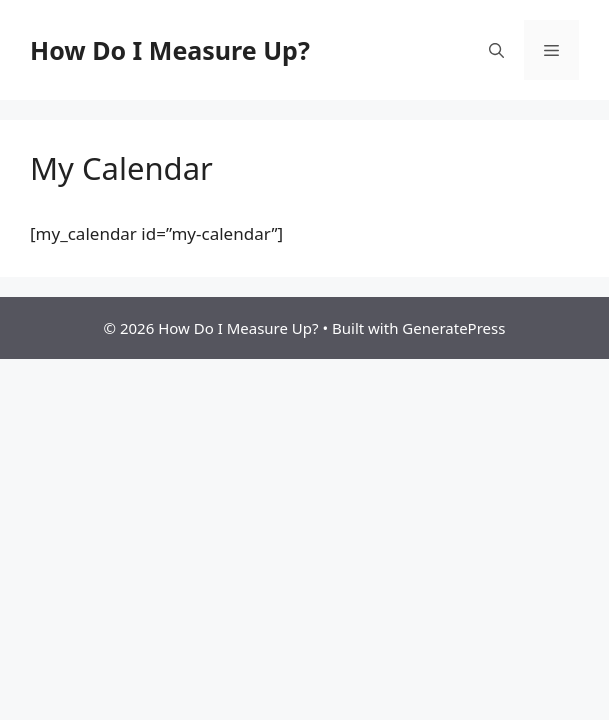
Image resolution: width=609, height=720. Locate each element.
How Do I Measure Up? (170, 50)
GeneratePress (453, 328)
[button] (496, 50)
